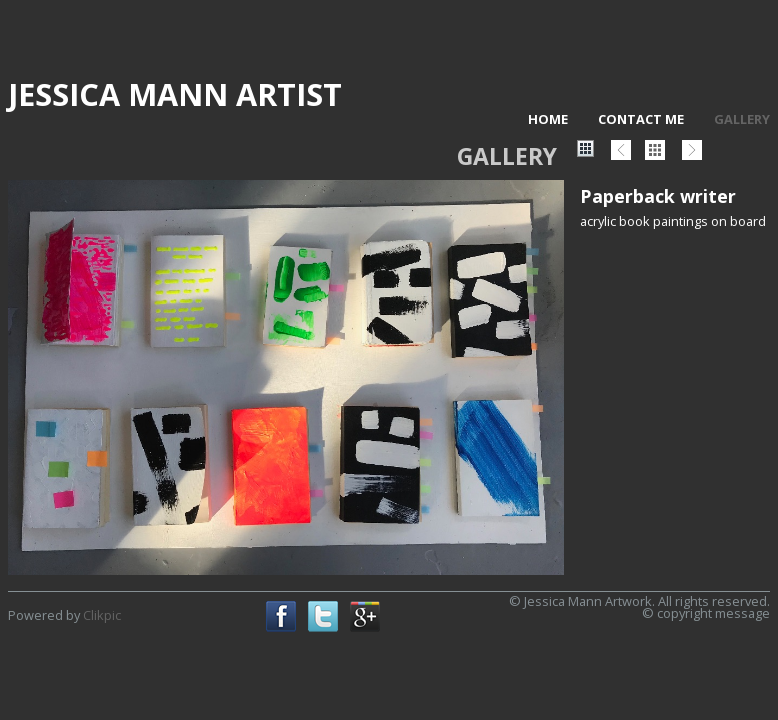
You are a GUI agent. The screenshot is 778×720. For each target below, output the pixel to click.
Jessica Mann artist (175, 94)
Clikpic (102, 615)
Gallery (742, 119)
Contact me (641, 119)
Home (548, 119)
